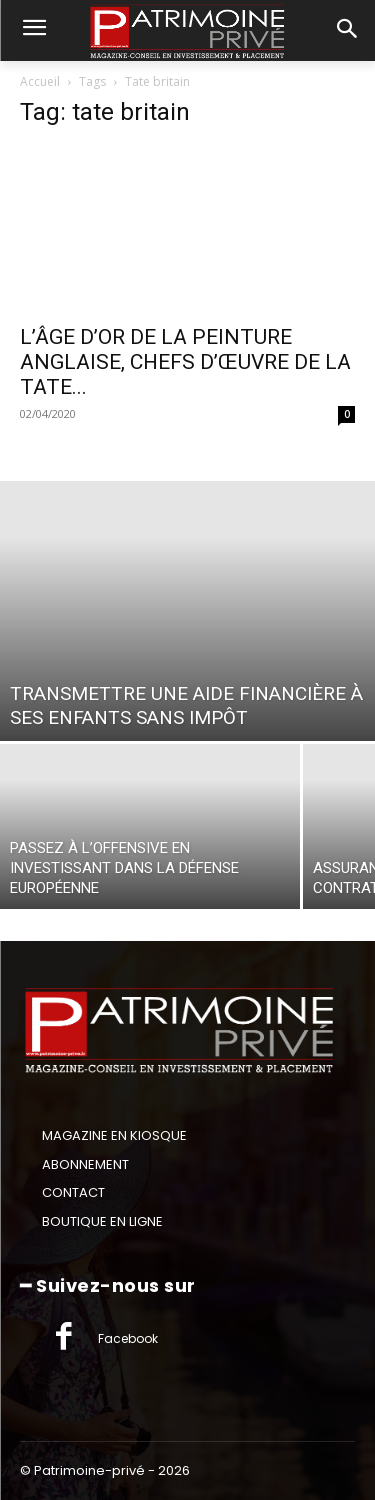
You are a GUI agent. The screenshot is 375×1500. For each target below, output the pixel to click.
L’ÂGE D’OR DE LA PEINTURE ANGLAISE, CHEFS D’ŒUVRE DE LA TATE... (185, 362)
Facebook (128, 1338)
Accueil (40, 81)
